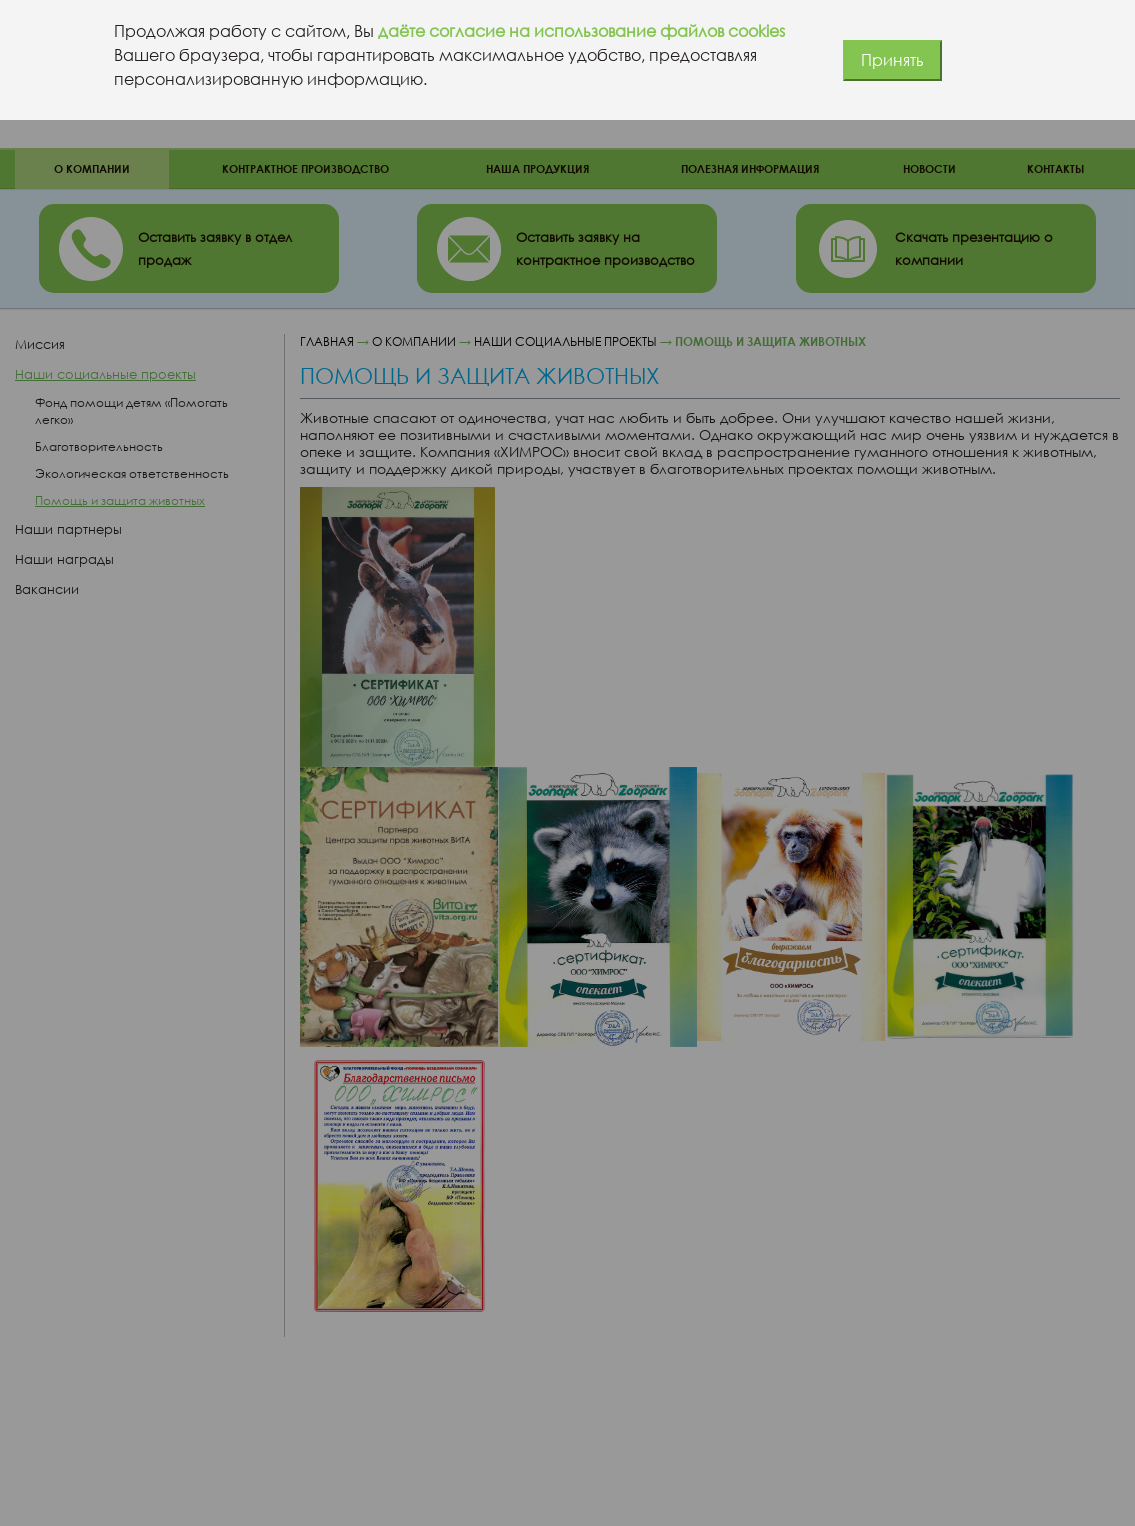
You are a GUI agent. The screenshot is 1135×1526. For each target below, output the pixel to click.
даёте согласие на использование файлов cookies (581, 31)
